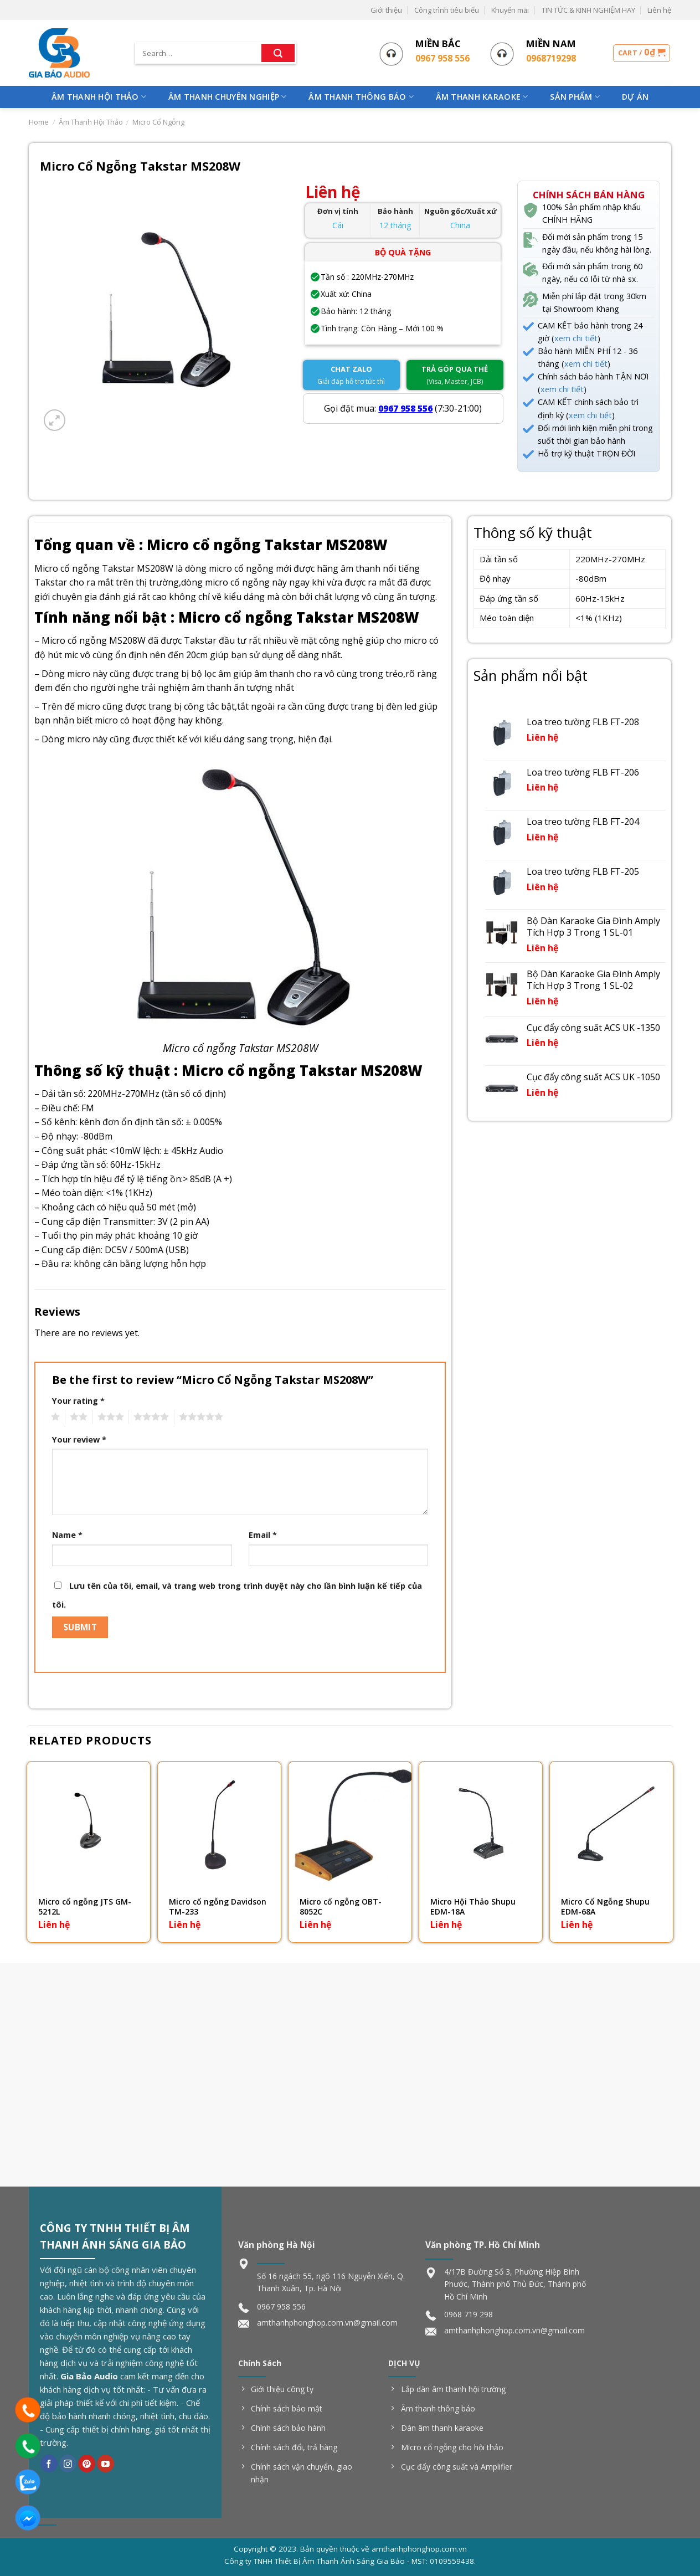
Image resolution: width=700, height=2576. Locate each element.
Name (67, 1535)
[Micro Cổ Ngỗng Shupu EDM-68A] (611, 1823)
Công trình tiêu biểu (446, 10)
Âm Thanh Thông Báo (361, 96)
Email (263, 1535)
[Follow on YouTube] (105, 2463)
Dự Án (635, 96)
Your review (79, 1439)
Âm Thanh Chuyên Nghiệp (227, 96)
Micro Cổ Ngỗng (158, 122)
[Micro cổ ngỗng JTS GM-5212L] (88, 1823)
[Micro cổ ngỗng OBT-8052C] (350, 1823)
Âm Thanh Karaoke (482, 96)
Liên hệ (659, 10)
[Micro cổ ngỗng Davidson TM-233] (219, 1823)
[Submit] (278, 53)
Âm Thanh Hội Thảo (99, 96)
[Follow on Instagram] (67, 2463)
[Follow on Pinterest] (86, 2463)
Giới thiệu (386, 10)
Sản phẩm (575, 96)
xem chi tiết (576, 338)
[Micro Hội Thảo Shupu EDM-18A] (480, 1823)
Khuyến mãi (510, 10)
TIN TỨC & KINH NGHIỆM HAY (588, 10)
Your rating (78, 1400)
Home (39, 122)
